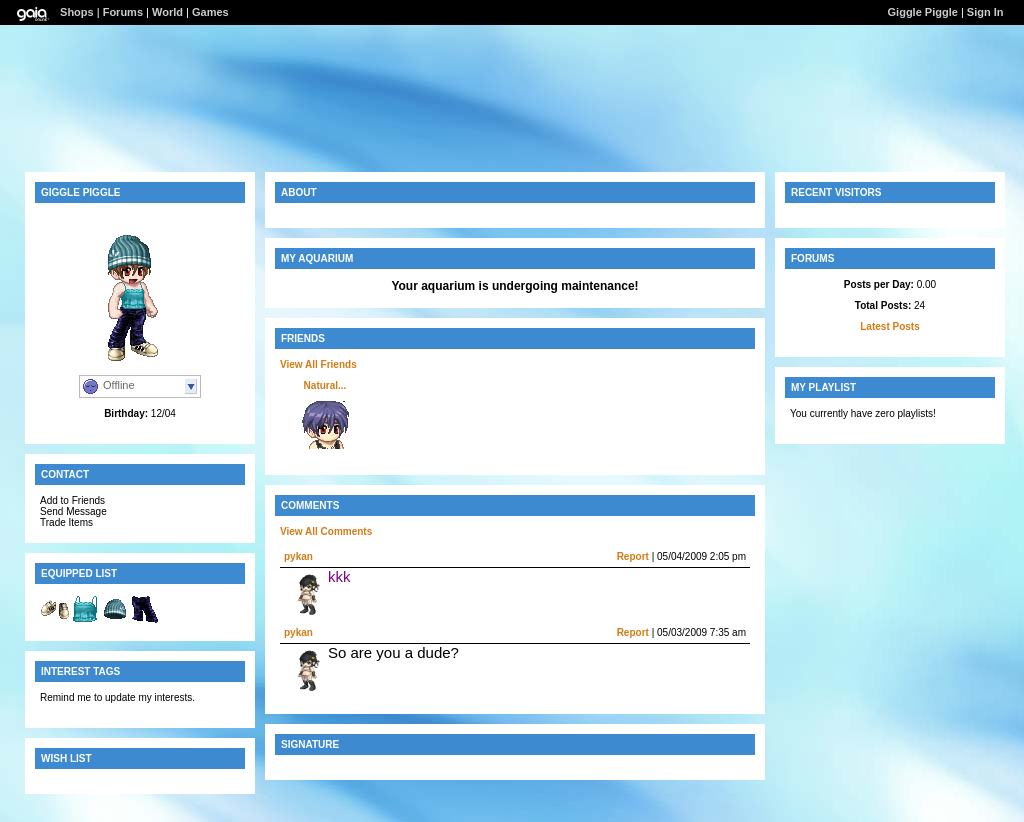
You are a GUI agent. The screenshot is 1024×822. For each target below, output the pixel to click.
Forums (123, 12)
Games (210, 12)
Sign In (985, 12)
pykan (298, 556)
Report (633, 556)
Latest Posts (889, 326)
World (167, 12)
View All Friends (318, 364)
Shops (77, 12)
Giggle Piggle (923, 12)
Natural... (325, 385)
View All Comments (326, 531)
